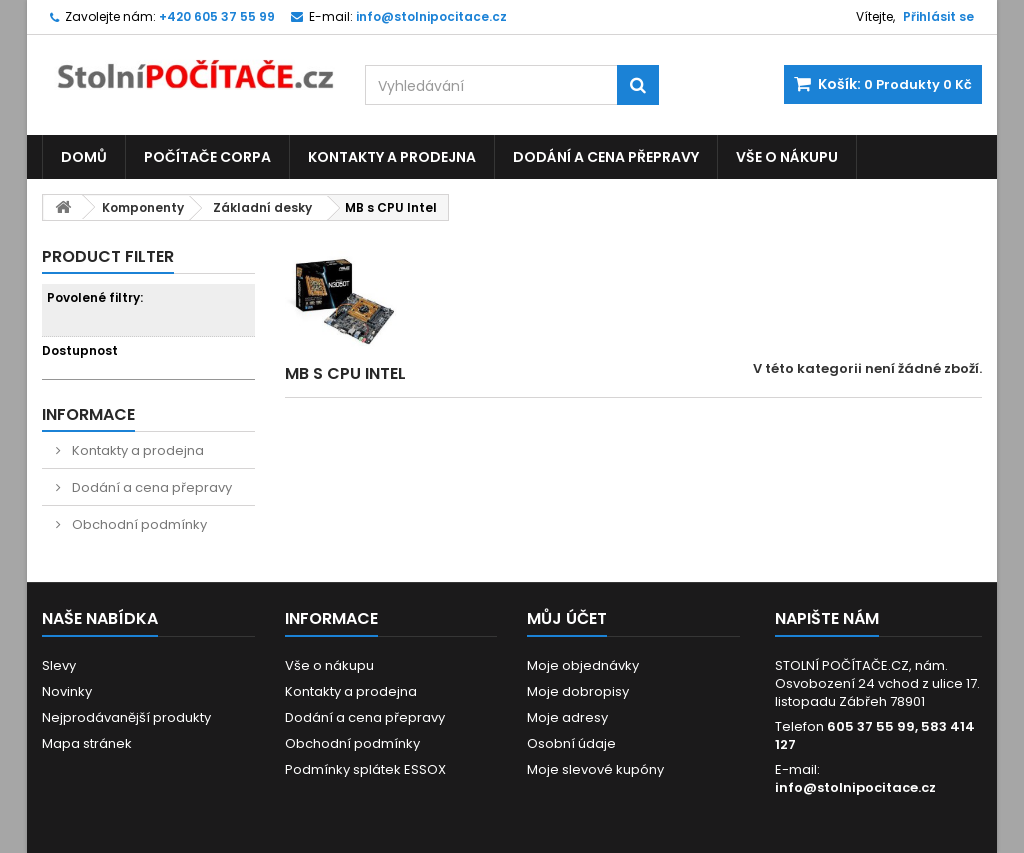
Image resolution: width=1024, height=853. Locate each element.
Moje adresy (567, 717)
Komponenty (143, 207)
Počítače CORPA (207, 157)
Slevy (59, 665)
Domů (84, 157)
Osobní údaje (571, 743)
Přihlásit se (938, 16)
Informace (88, 414)
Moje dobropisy (578, 691)
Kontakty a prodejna (392, 157)
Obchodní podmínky (138, 524)
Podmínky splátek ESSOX (365, 769)
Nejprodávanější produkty (126, 717)
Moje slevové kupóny (595, 769)
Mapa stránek (87, 743)
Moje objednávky (583, 665)
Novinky (67, 691)
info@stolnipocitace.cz (855, 787)
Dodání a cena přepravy (606, 157)
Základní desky (262, 207)
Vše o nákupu (787, 157)
